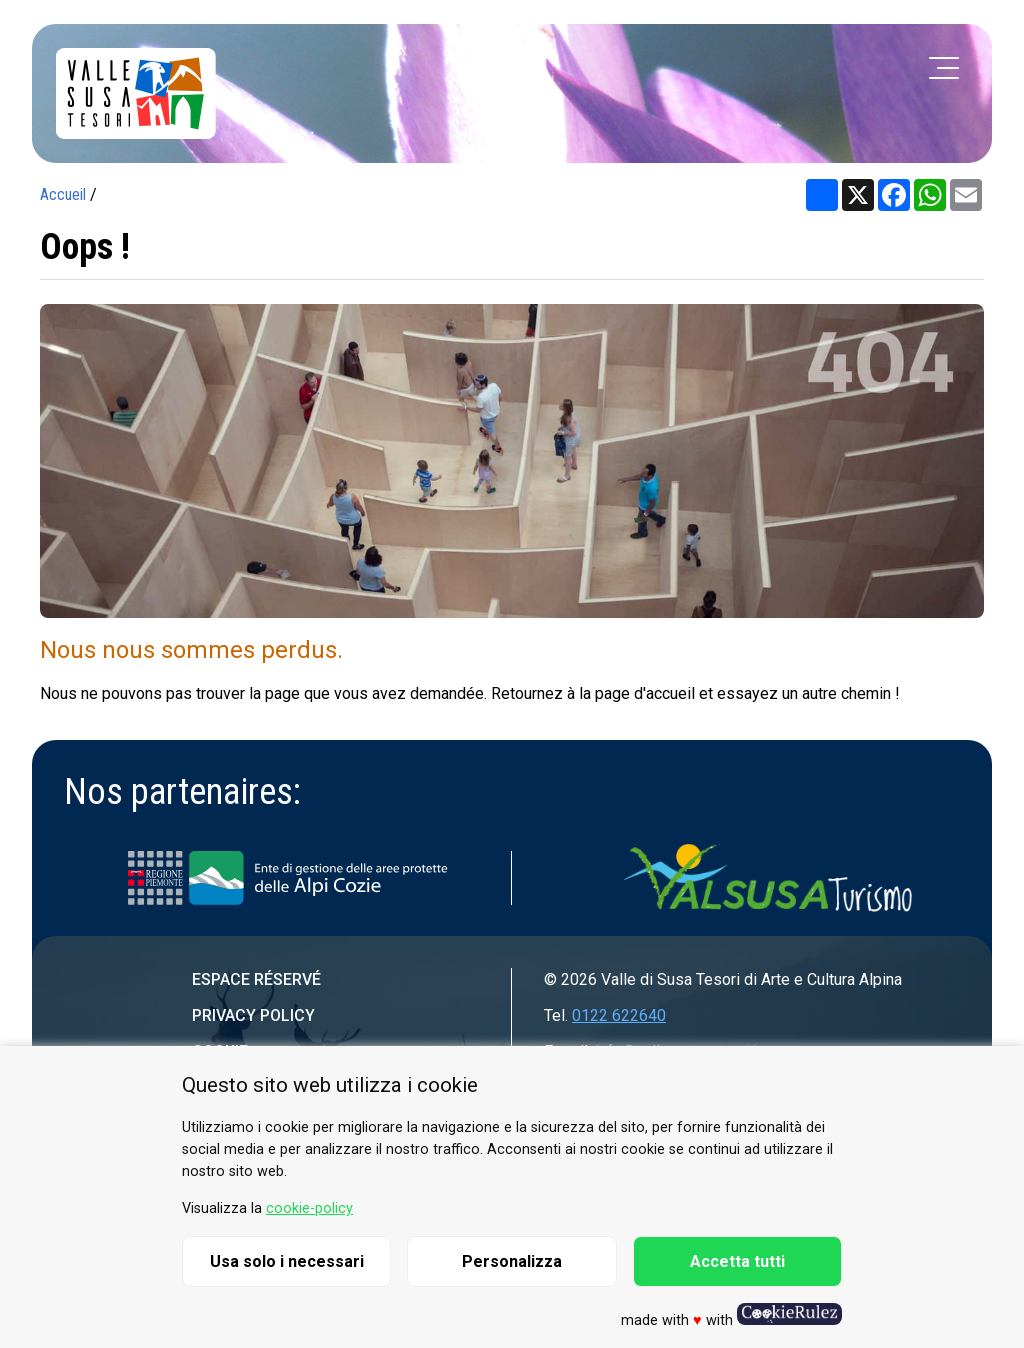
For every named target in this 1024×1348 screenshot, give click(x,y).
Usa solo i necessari (287, 1261)
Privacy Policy (253, 1015)
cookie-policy (309, 1208)
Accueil (63, 194)
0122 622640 (619, 1015)
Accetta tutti (737, 1261)
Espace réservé (256, 979)
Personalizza (512, 1261)
